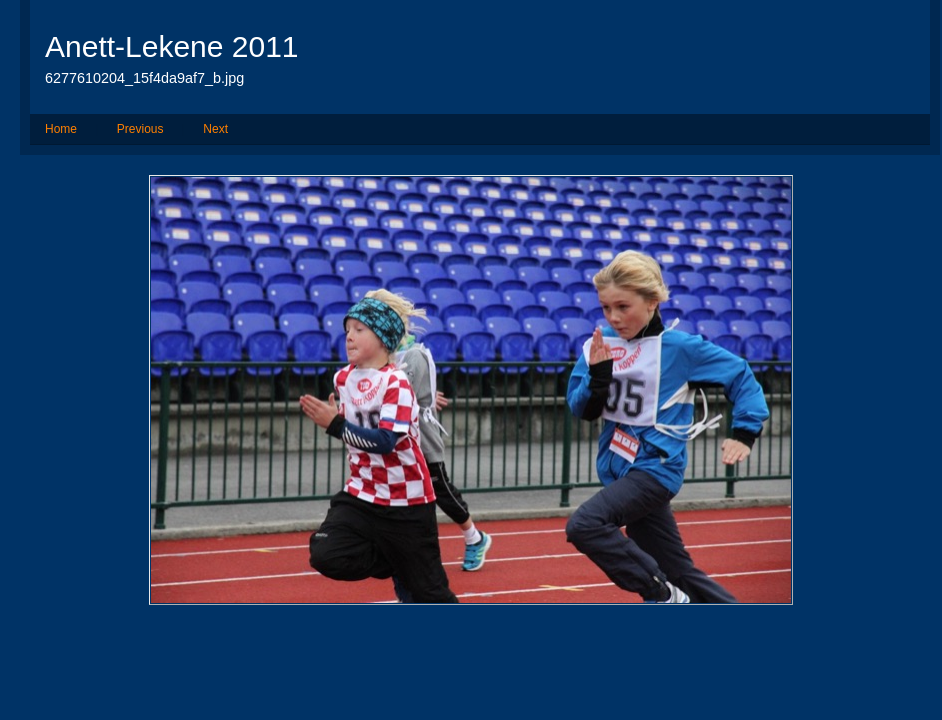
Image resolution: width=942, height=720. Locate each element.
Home (61, 129)
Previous (140, 129)
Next (215, 129)
